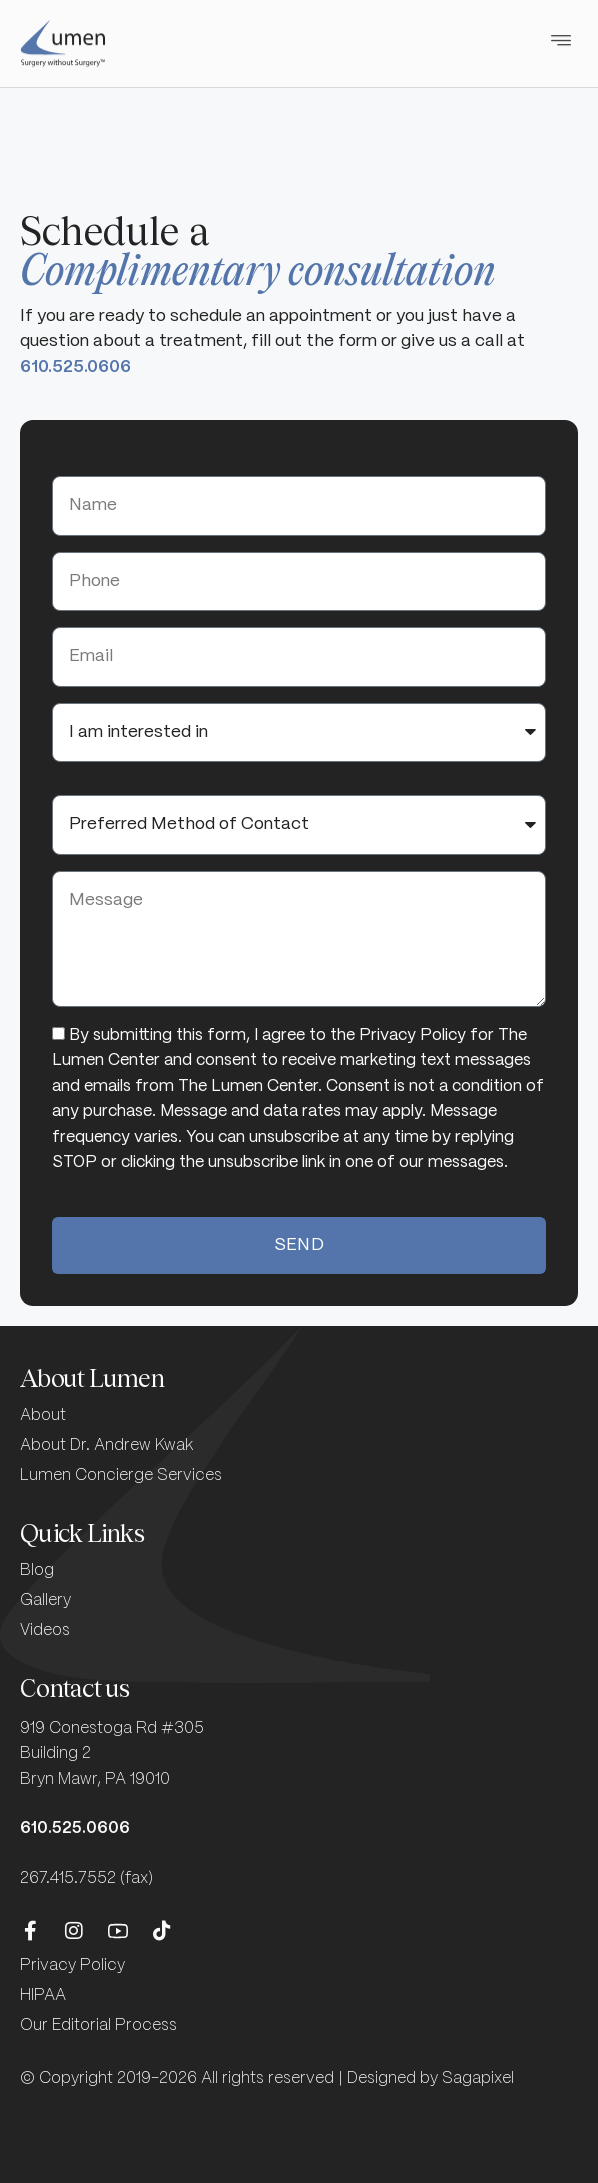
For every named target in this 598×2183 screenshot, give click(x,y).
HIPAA (43, 1995)
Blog (37, 1570)
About (43, 1415)
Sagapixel (478, 2078)
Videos (45, 1630)
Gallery (45, 1600)
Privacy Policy (72, 1965)
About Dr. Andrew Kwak (106, 1445)
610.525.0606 (75, 367)
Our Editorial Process (98, 2025)
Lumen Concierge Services (121, 1475)
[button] (560, 37)
